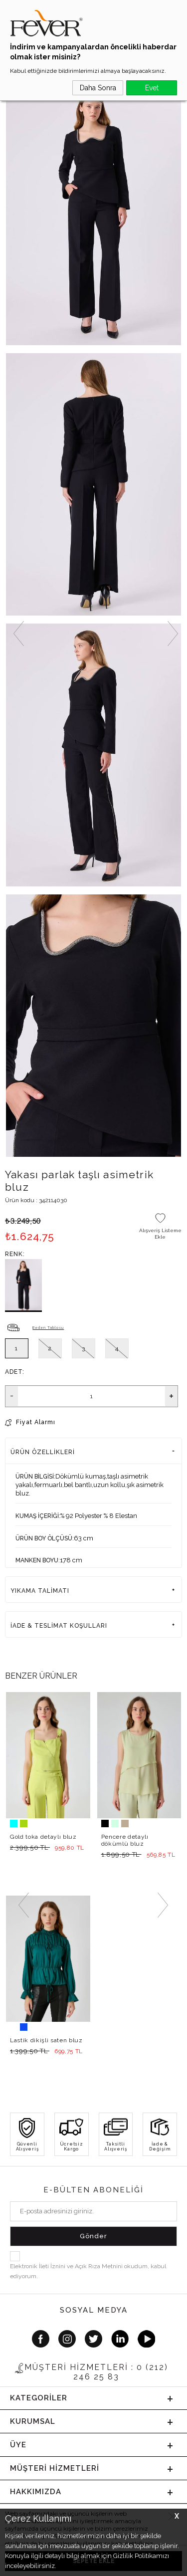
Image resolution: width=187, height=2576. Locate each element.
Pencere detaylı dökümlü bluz (125, 1840)
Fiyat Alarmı (35, 1422)
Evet (152, 88)
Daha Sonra (98, 88)
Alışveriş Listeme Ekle (160, 1234)
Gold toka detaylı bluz (43, 1836)
